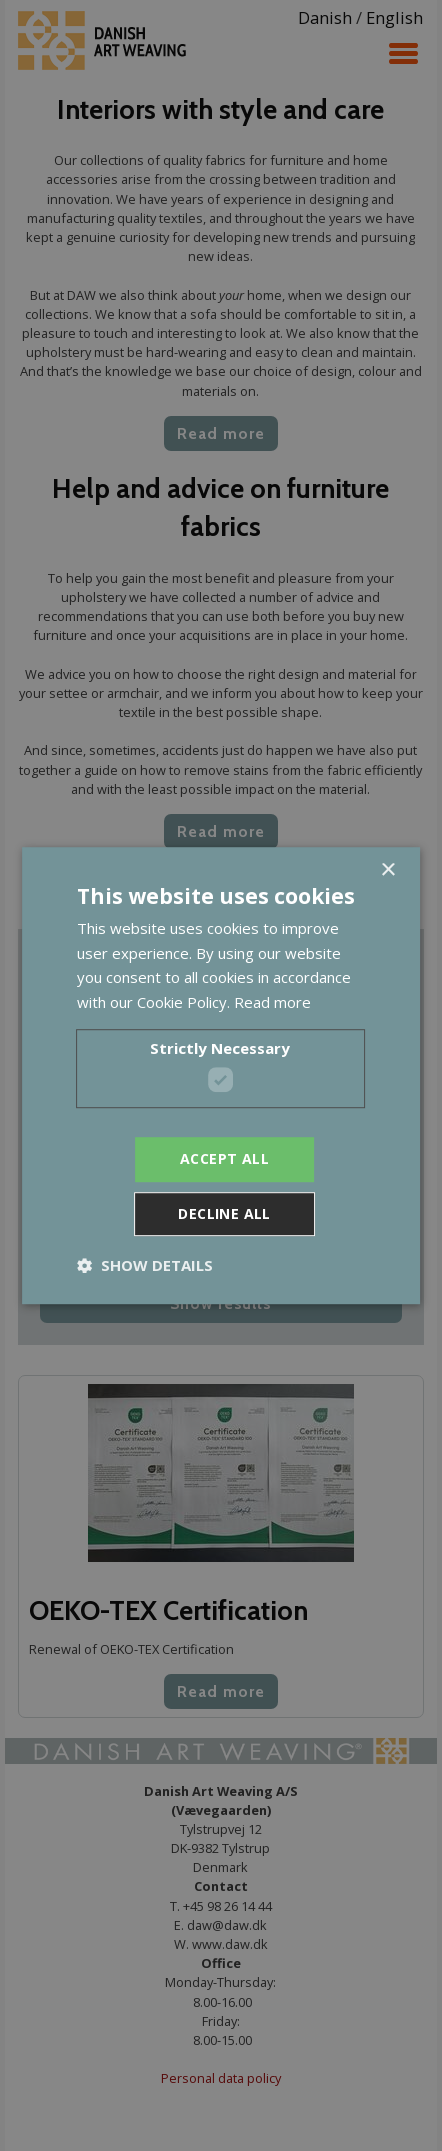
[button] (145, 1265)
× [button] (387, 870)
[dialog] (221, 1075)
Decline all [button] (224, 1213)
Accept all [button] (224, 1159)
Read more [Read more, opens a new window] (272, 1002)
